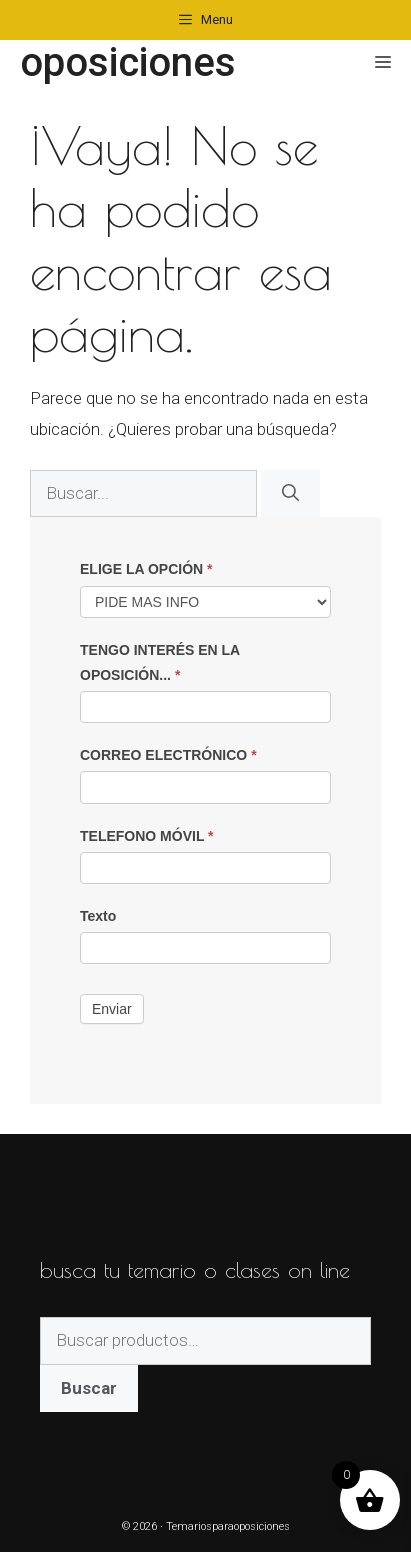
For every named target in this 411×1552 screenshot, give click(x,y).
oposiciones (128, 62)
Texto (98, 916)
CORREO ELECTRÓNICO (168, 755)
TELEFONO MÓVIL (147, 836)
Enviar (112, 1009)
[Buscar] (290, 494)
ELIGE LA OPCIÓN (146, 569)
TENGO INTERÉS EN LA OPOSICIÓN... (160, 662)
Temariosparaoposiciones (228, 1526)
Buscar (89, 1388)
